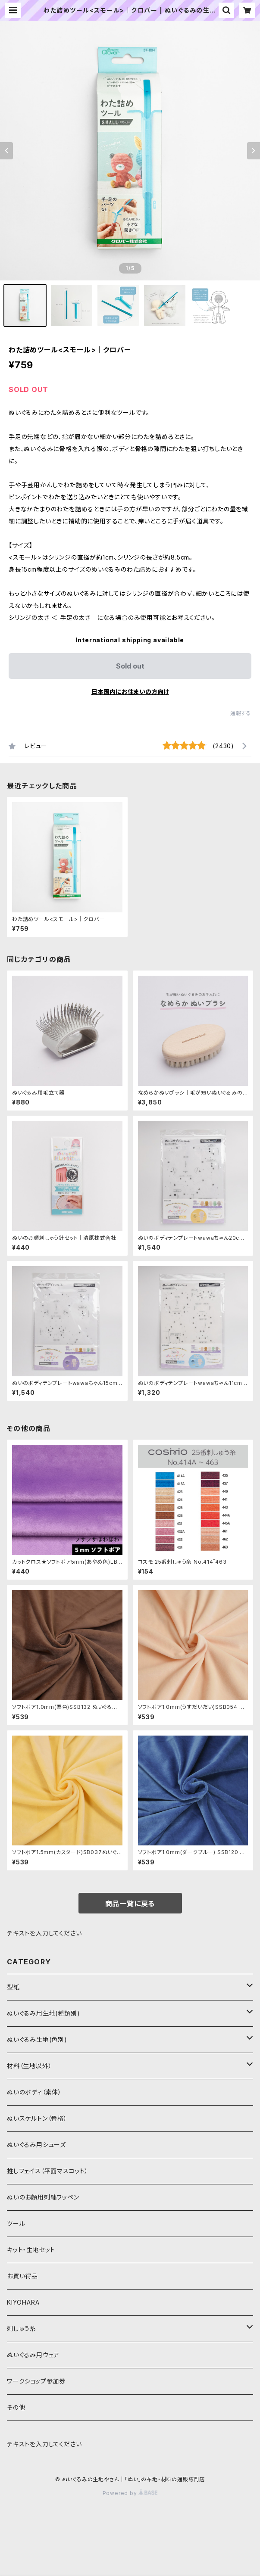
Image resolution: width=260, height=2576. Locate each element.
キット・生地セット (31, 2249)
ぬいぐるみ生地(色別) (37, 2039)
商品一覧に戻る (130, 1903)
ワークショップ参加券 (36, 2381)
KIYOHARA (23, 2302)
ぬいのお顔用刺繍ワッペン (43, 2197)
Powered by (130, 2493)
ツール (16, 2223)
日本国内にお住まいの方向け (130, 691)
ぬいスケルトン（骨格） (37, 2118)
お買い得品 (22, 2276)
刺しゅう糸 (21, 2328)
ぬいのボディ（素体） (34, 2092)
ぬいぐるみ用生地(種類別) (43, 2013)
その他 (16, 2407)
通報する (240, 713)
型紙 (13, 1987)
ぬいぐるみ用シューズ (36, 2144)
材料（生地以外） (29, 2065)
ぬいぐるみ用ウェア (33, 2354)
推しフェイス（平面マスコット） (47, 2171)
